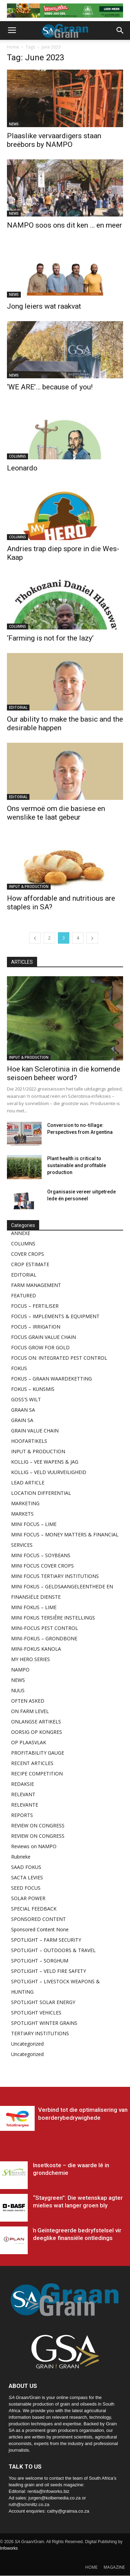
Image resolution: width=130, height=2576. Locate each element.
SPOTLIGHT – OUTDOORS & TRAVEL (53, 1950)
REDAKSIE (22, 1784)
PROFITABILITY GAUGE (37, 1752)
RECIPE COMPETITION (37, 1773)
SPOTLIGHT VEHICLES (36, 2012)
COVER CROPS (27, 1254)
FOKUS (19, 1368)
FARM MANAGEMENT (36, 1285)
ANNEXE (20, 1233)
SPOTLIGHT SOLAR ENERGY (43, 2002)
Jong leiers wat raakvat (44, 306)
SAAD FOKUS (26, 1867)
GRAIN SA (22, 1420)
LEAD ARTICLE (27, 1482)
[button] (120, 30)
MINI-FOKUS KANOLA (36, 1649)
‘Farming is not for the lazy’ (50, 638)
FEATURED (23, 1295)
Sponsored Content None (40, 1929)
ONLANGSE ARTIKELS (36, 1721)
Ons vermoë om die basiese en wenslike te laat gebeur (56, 812)
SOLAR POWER (28, 1898)
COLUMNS (17, 456)
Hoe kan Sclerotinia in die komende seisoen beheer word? (63, 1073)
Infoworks (9, 2548)
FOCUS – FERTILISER (35, 1306)
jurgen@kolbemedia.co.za (54, 2497)
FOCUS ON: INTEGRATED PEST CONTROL (59, 1358)
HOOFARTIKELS (29, 1441)
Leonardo (22, 468)
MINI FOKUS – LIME (34, 1607)
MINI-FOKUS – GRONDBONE (44, 1638)
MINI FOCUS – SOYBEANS (40, 1555)
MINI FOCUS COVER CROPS (42, 1565)
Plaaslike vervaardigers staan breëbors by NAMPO (54, 140)
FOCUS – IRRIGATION (35, 1326)
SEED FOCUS (26, 1888)
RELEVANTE (24, 1804)
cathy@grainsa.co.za (68, 2511)
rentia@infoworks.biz (48, 2491)
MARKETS (22, 1513)
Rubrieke (21, 1856)
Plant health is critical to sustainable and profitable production (76, 1165)
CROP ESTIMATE (30, 1264)
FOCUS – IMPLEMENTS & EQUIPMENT (55, 1316)
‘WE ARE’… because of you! (50, 387)
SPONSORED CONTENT (38, 1919)
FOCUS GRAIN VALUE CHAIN (43, 1337)
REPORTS (22, 1815)
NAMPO (20, 1669)
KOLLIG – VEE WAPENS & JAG (44, 1461)
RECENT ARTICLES (32, 1763)
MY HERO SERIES (30, 1659)
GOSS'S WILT (26, 1399)
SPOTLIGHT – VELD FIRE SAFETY (48, 1971)
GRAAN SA (23, 1409)
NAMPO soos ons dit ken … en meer (64, 225)
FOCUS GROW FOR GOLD (40, 1347)
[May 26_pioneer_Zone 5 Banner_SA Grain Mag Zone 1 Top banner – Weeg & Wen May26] (65, 10)
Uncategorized (27, 2043)
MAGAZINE (114, 2567)
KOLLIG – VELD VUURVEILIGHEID (48, 1472)
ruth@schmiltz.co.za (29, 2504)
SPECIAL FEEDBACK (34, 1908)
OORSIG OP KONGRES (36, 1732)
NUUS (18, 1690)
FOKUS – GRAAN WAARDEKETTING (51, 1378)
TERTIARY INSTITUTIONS (40, 2033)
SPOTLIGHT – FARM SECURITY (46, 1940)
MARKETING (25, 1503)
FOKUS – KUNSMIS (32, 1389)
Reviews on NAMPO (34, 1846)
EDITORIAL (18, 707)
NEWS (14, 124)
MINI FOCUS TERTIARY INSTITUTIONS (55, 1576)
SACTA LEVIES (27, 1877)
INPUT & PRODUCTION (29, 886)
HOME (91, 2567)
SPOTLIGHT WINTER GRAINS (44, 2023)
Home (13, 47)
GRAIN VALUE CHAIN (35, 1430)
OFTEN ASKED (27, 1700)
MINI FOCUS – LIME (34, 1524)
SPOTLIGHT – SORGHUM (39, 1960)
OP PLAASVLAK (28, 1742)
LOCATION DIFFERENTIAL (41, 1493)
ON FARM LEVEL (30, 1711)
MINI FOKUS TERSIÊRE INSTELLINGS (53, 1617)
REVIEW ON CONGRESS (37, 1825)
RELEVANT (23, 1794)
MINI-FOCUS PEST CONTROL (44, 1628)
